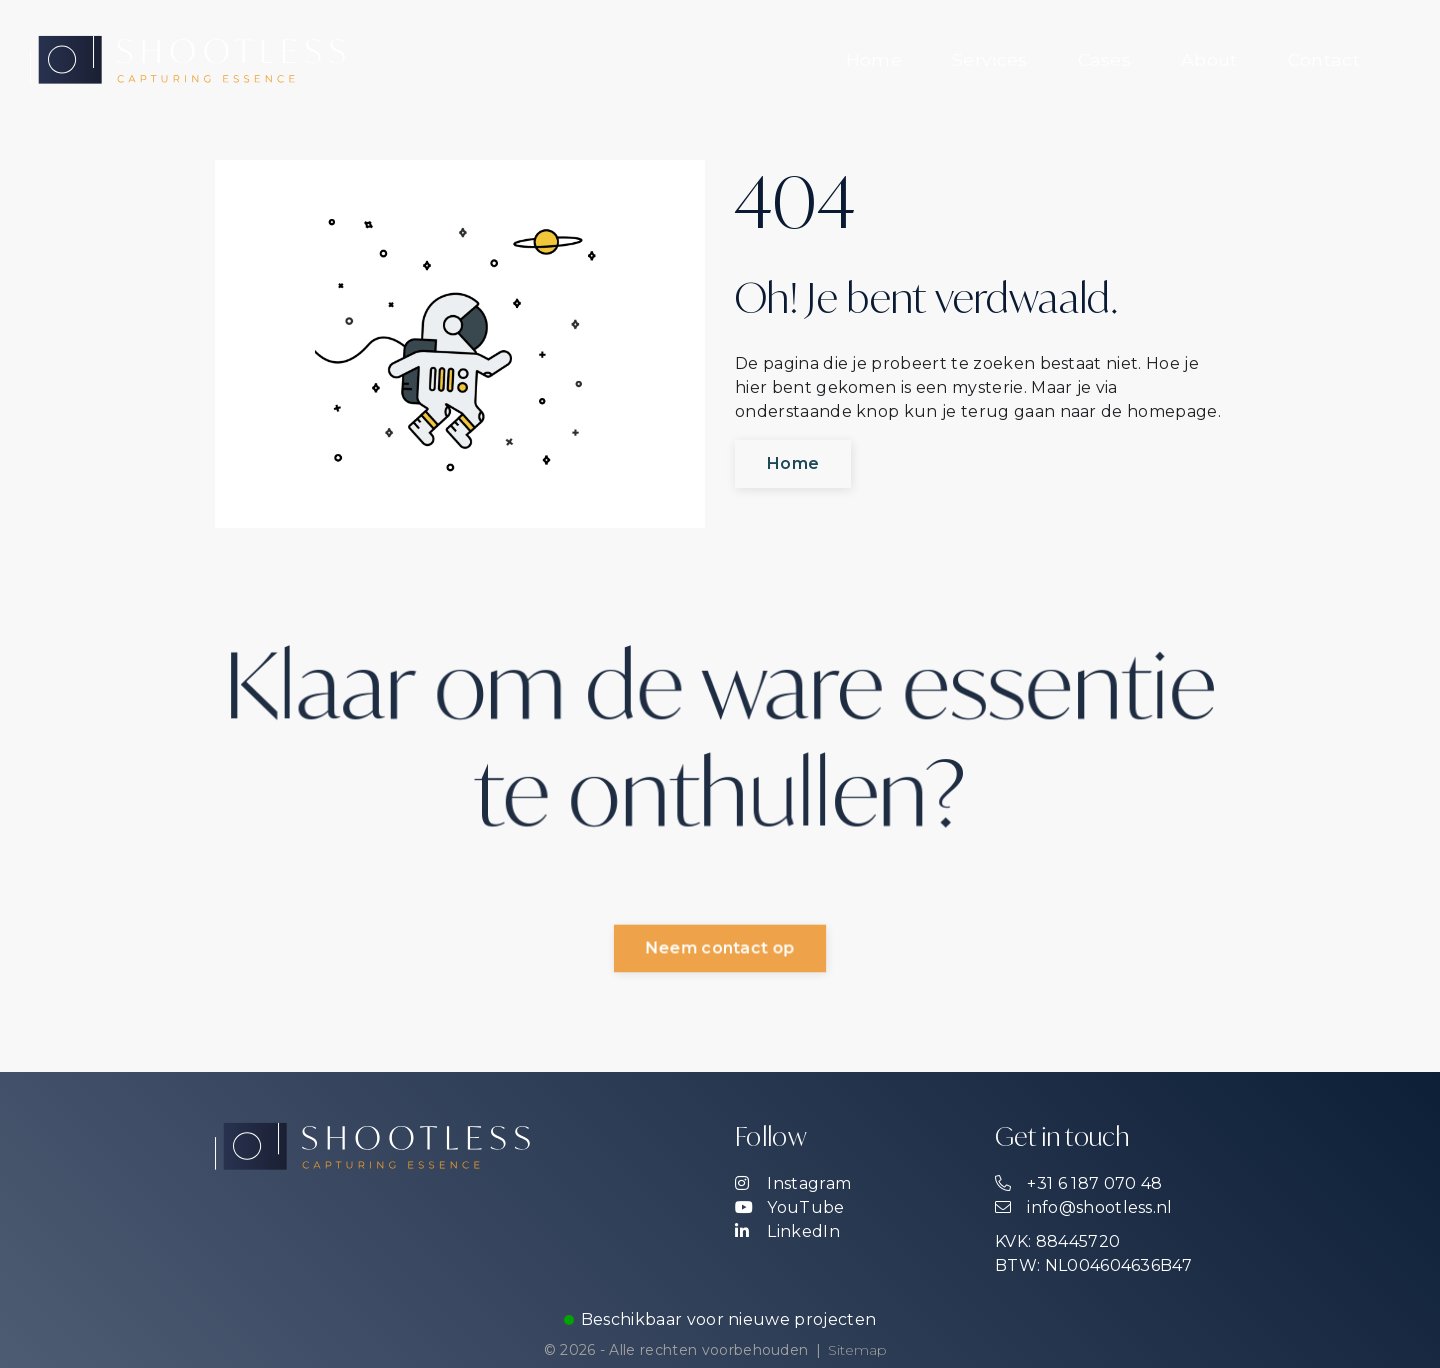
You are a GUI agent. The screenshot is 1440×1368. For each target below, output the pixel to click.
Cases (1105, 59)
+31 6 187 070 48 (1078, 1183)
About (1209, 59)
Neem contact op (720, 950)
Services (990, 59)
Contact (1324, 59)
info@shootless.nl (1084, 1207)
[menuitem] (874, 60)
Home (874, 59)
